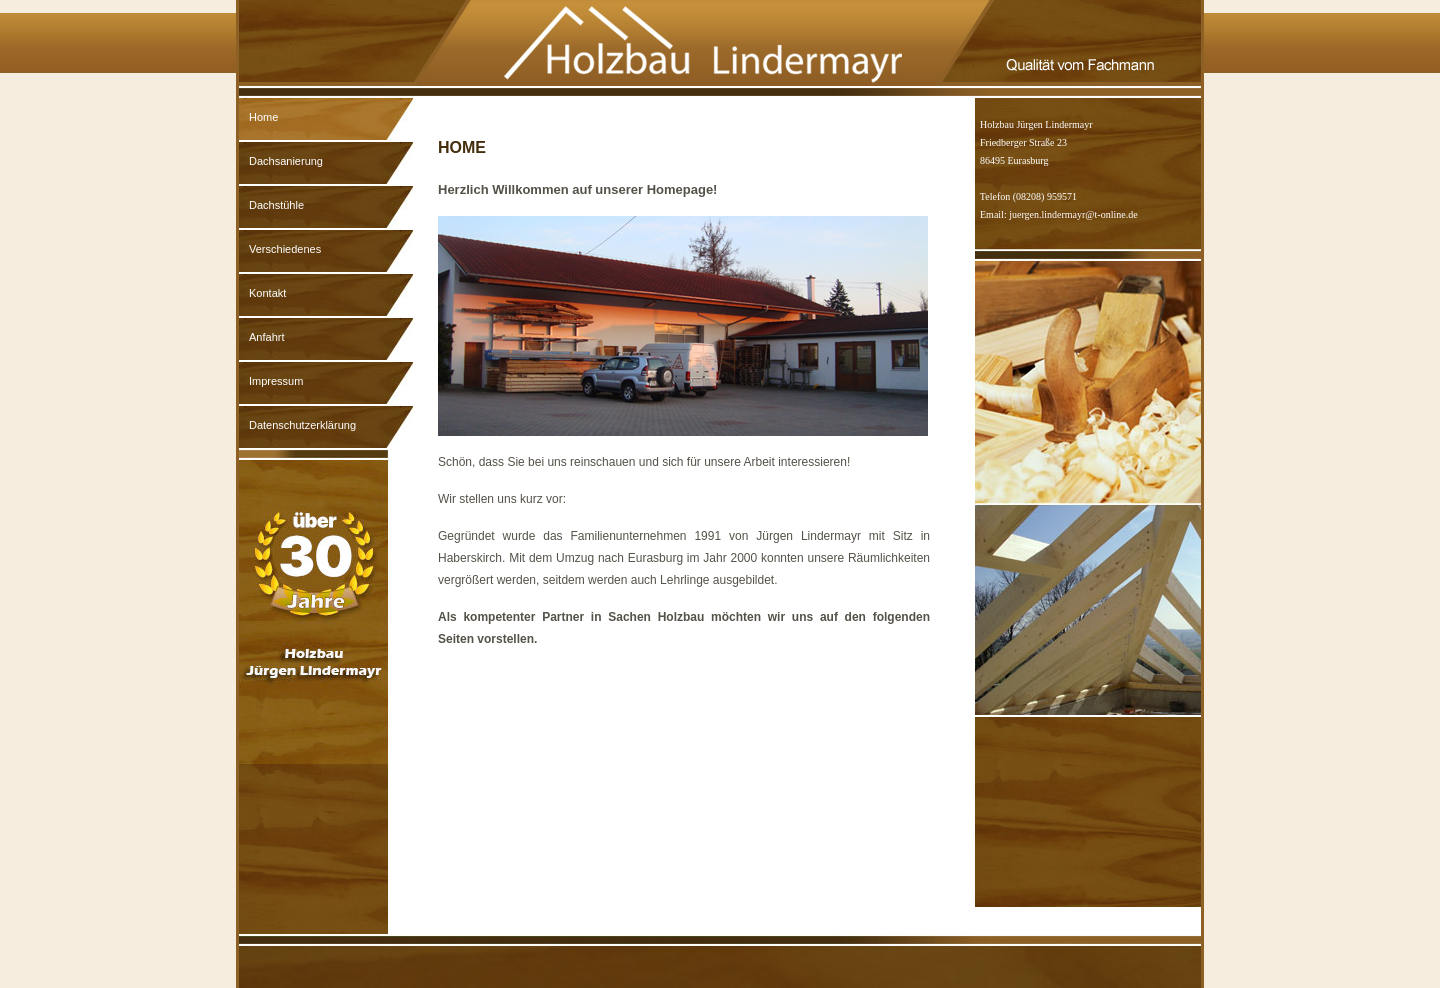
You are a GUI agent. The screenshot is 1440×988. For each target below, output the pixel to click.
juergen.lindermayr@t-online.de (1073, 214)
